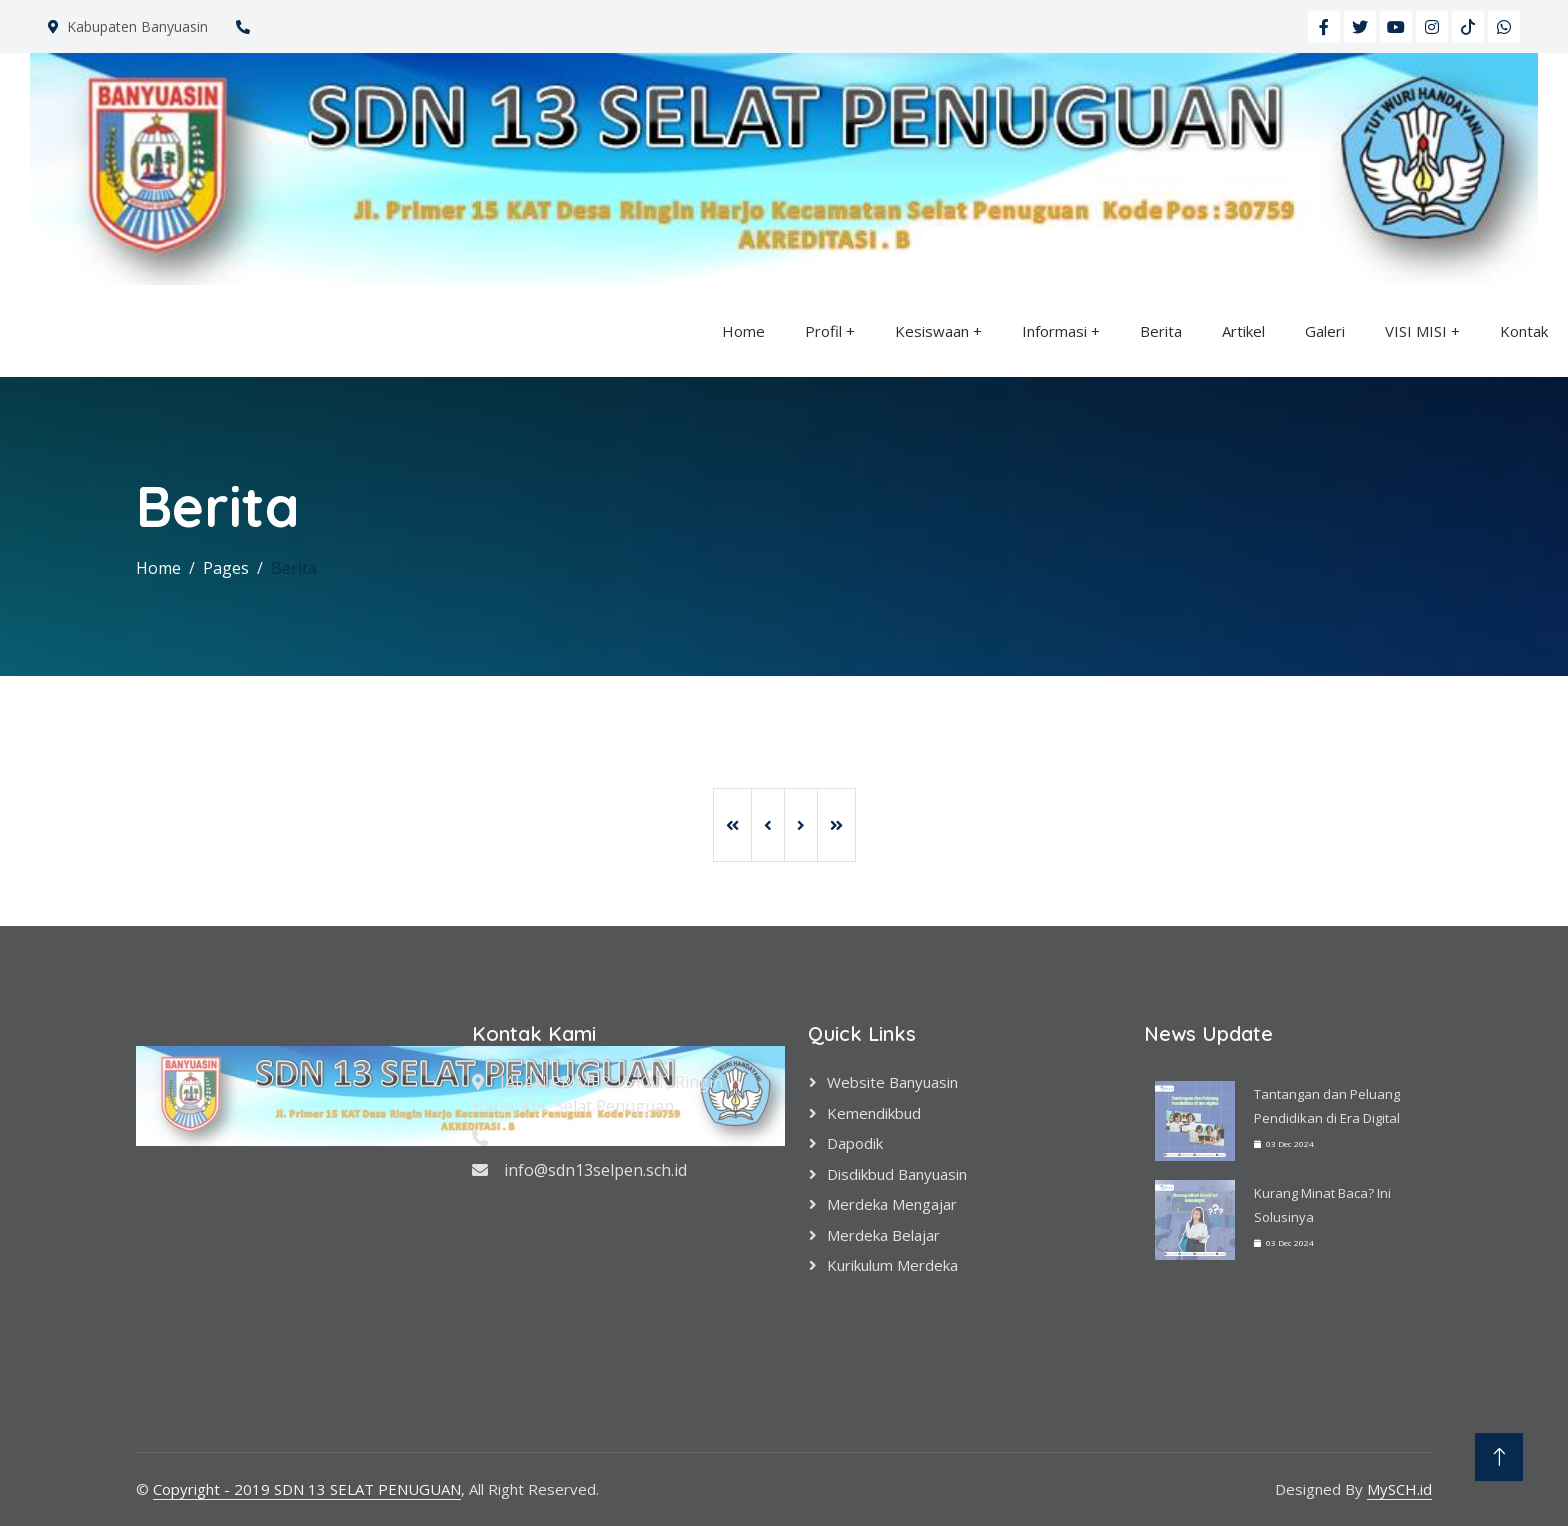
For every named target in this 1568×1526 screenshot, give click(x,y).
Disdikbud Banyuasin (897, 1174)
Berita (1161, 331)
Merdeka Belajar (883, 1235)
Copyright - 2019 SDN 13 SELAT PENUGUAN (307, 1489)
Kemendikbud (874, 1113)
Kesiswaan (932, 331)
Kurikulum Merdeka (892, 1265)
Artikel (1243, 331)
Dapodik (855, 1143)
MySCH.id (1399, 1489)
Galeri (1325, 331)
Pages (226, 568)
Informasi (1054, 331)
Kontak (1524, 331)
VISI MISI (1416, 331)
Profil (823, 331)
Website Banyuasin (892, 1082)
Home (743, 331)
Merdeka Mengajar (892, 1204)
